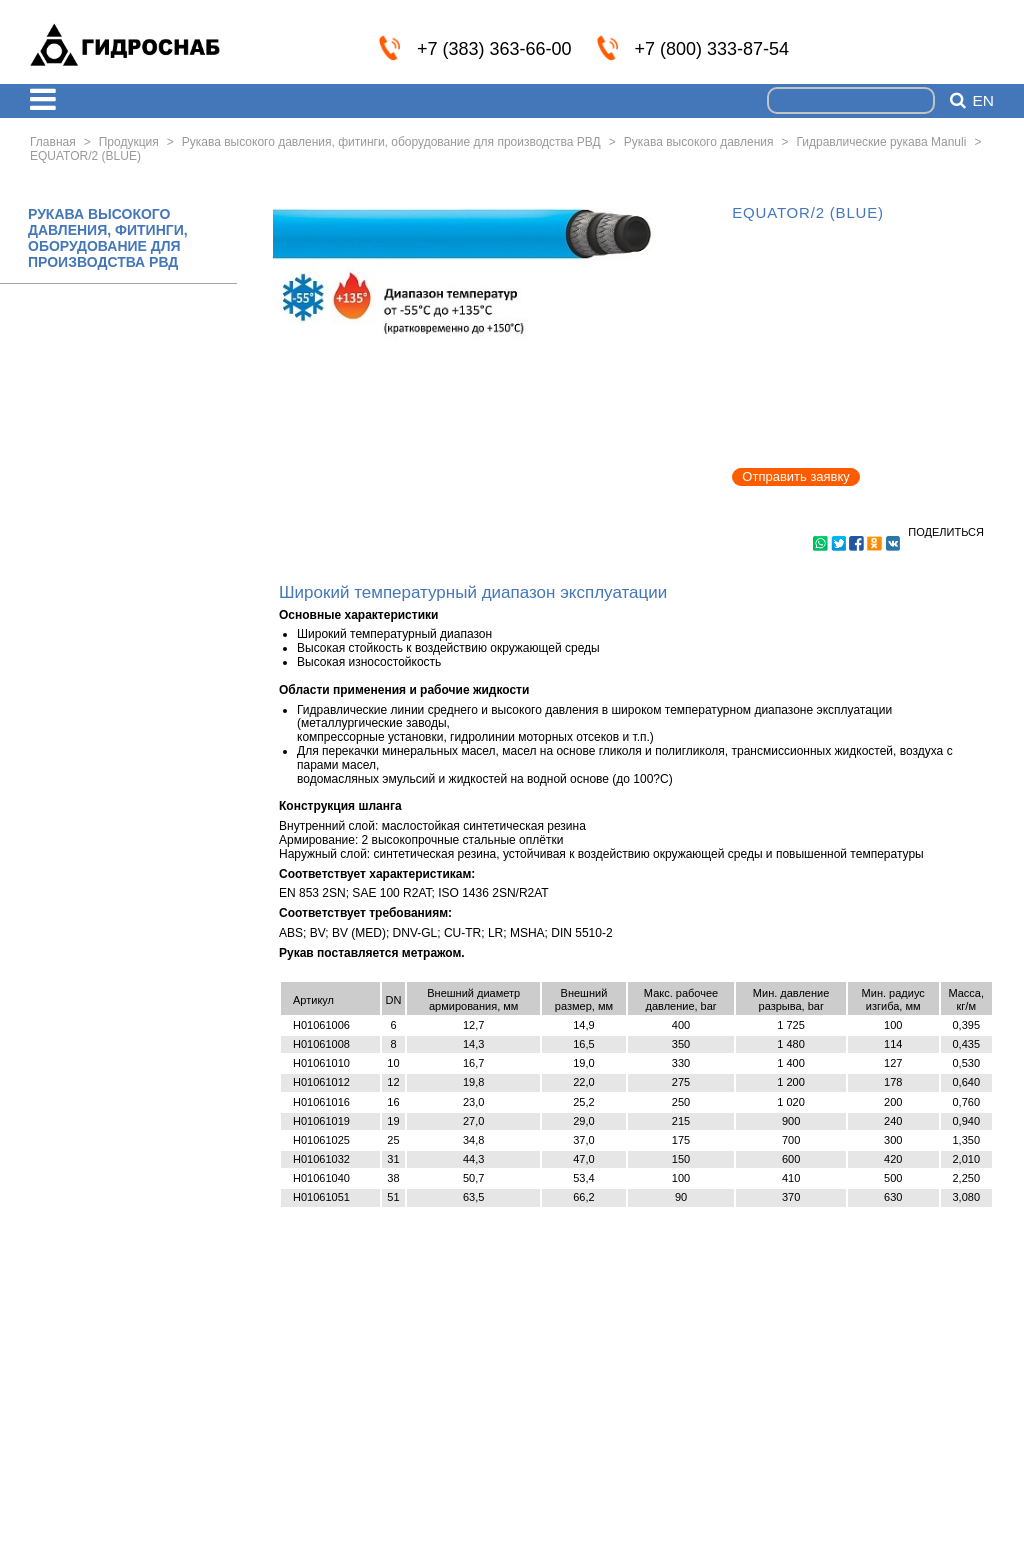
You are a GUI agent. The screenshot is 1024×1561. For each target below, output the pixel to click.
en (983, 101)
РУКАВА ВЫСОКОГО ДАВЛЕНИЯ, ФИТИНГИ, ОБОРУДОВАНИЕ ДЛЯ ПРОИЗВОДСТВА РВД (108, 238)
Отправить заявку (796, 476)
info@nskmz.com (981, 47)
